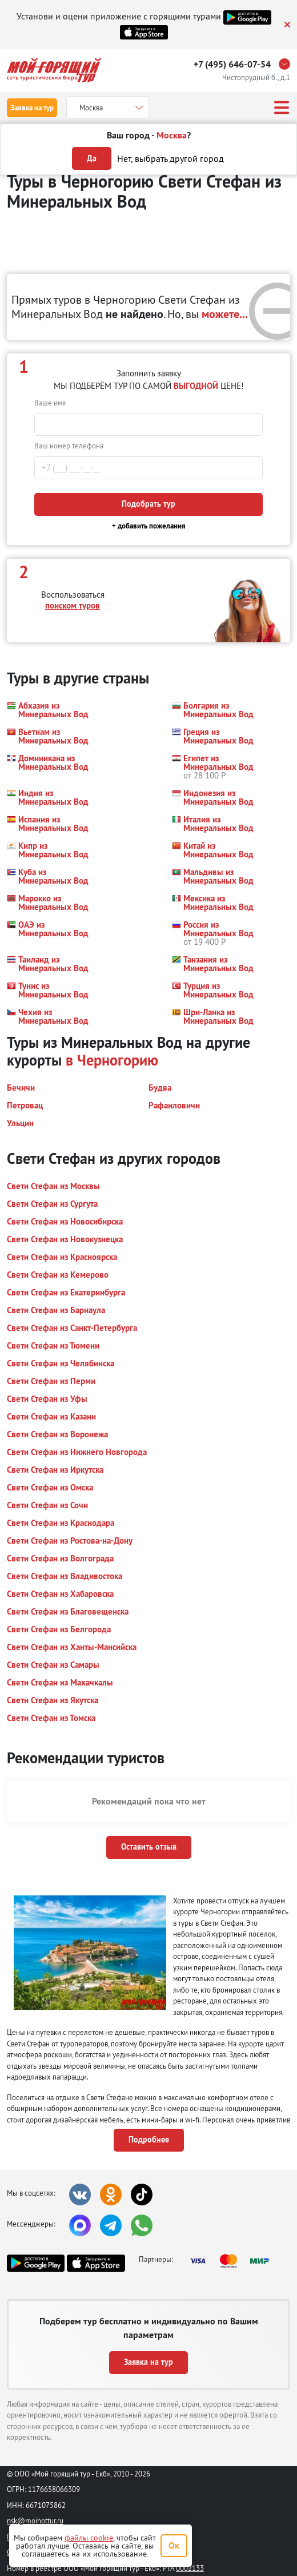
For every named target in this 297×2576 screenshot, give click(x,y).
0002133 (190, 2568)
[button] (52, 709)
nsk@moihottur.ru (35, 2520)
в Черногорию (112, 1060)
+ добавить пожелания (149, 526)
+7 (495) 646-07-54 (232, 64)
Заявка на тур (32, 108)
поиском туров (72, 605)
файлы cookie (89, 2538)
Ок (173, 2545)
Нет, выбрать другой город (170, 158)
